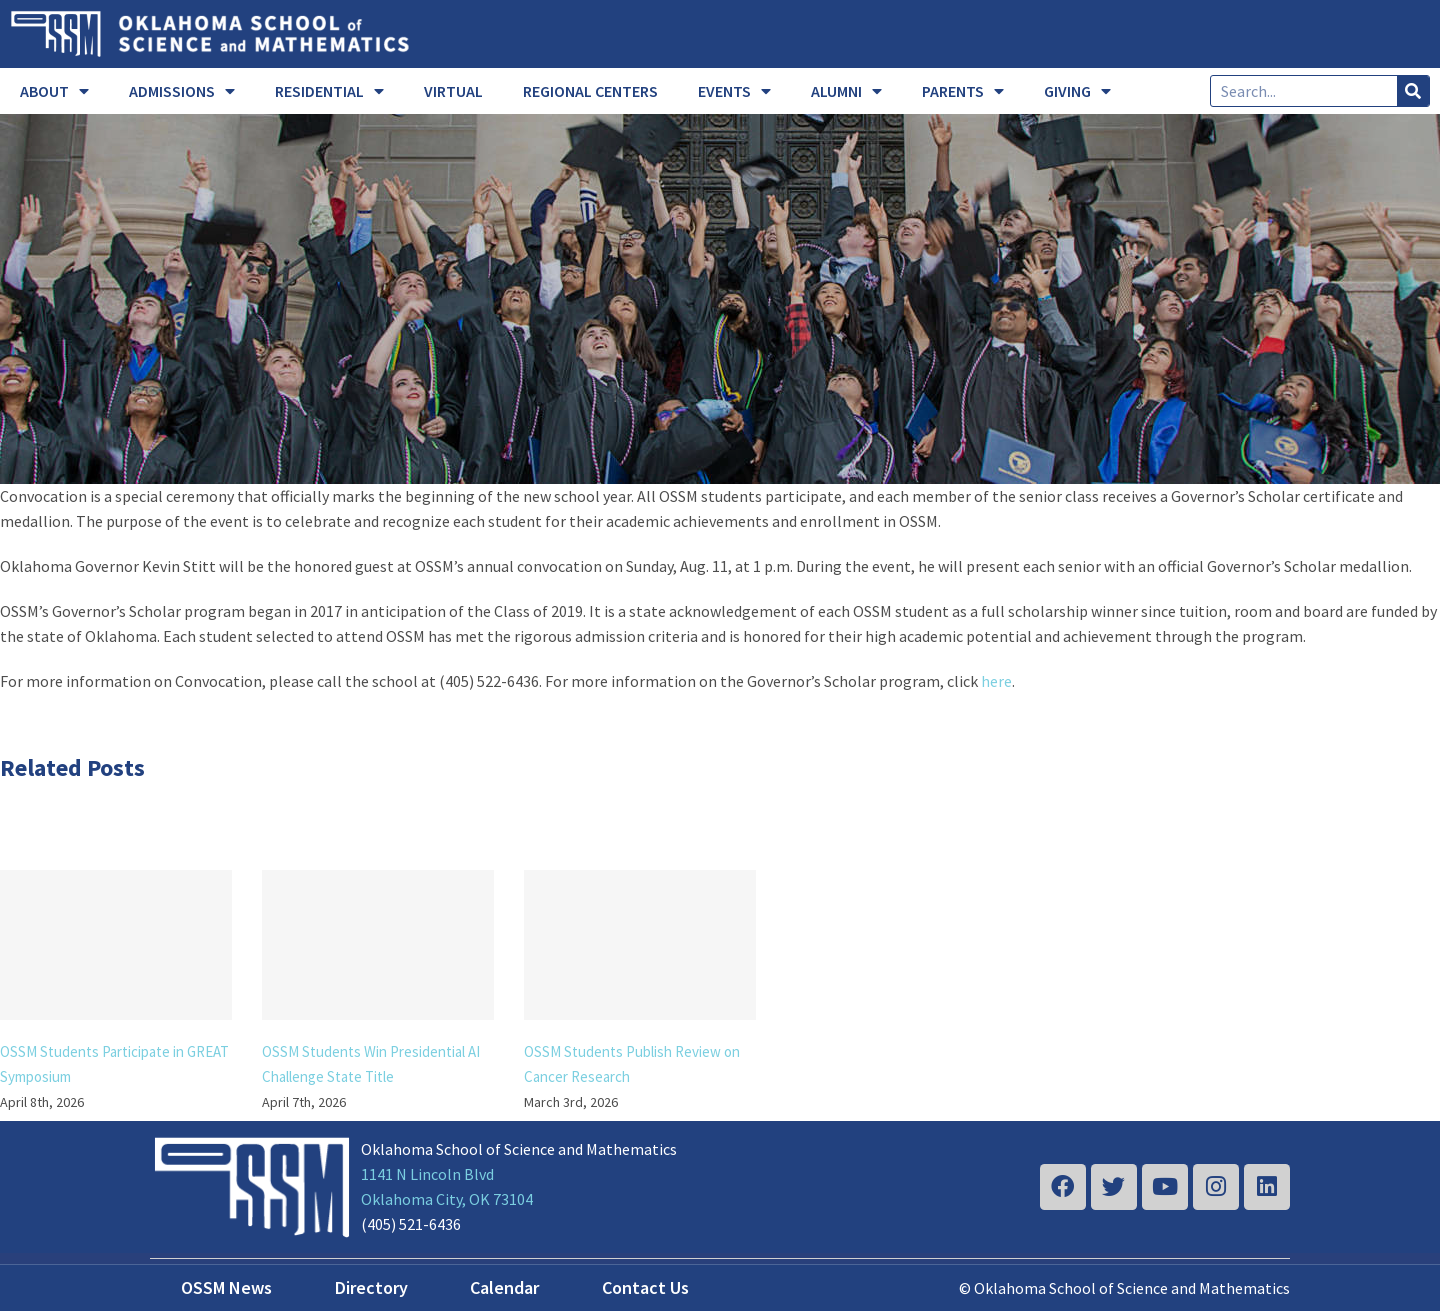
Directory (371, 1287)
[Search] (1413, 91)
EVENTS (734, 91)
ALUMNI (846, 91)
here (996, 681)
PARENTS (963, 91)
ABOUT (54, 91)
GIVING (1077, 91)
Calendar (504, 1287)
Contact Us (645, 1287)
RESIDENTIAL (329, 91)
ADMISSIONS (182, 91)
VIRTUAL (453, 91)
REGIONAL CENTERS (590, 91)
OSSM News (226, 1287)
